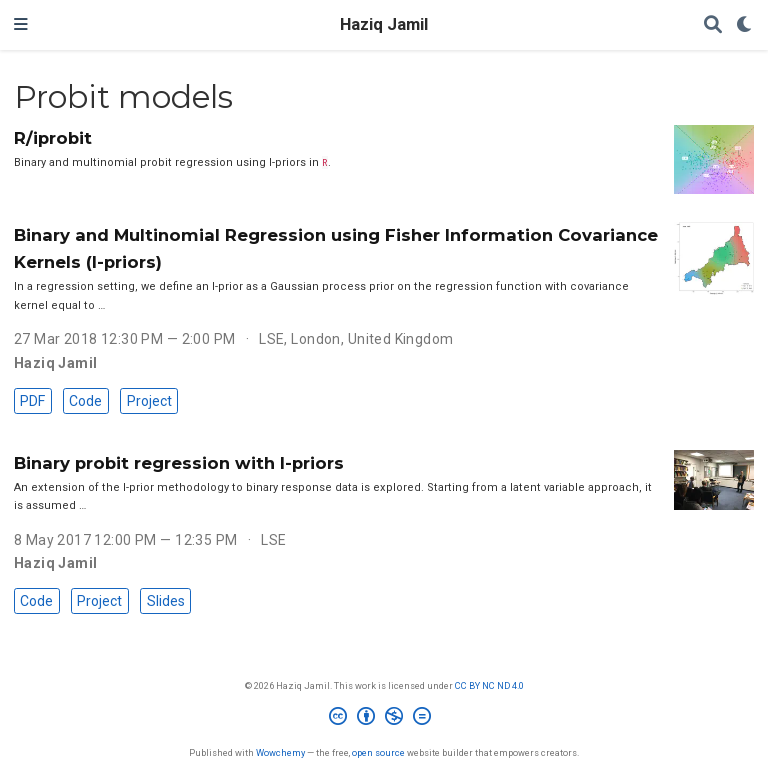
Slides (166, 601)
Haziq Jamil (384, 24)
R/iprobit (53, 138)
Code (85, 401)
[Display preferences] (745, 25)
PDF (32, 401)
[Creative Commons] (384, 719)
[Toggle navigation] (21, 25)
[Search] (713, 25)
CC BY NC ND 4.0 (489, 685)
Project (149, 401)
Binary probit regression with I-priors (179, 463)
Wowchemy (280, 752)
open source (378, 752)
